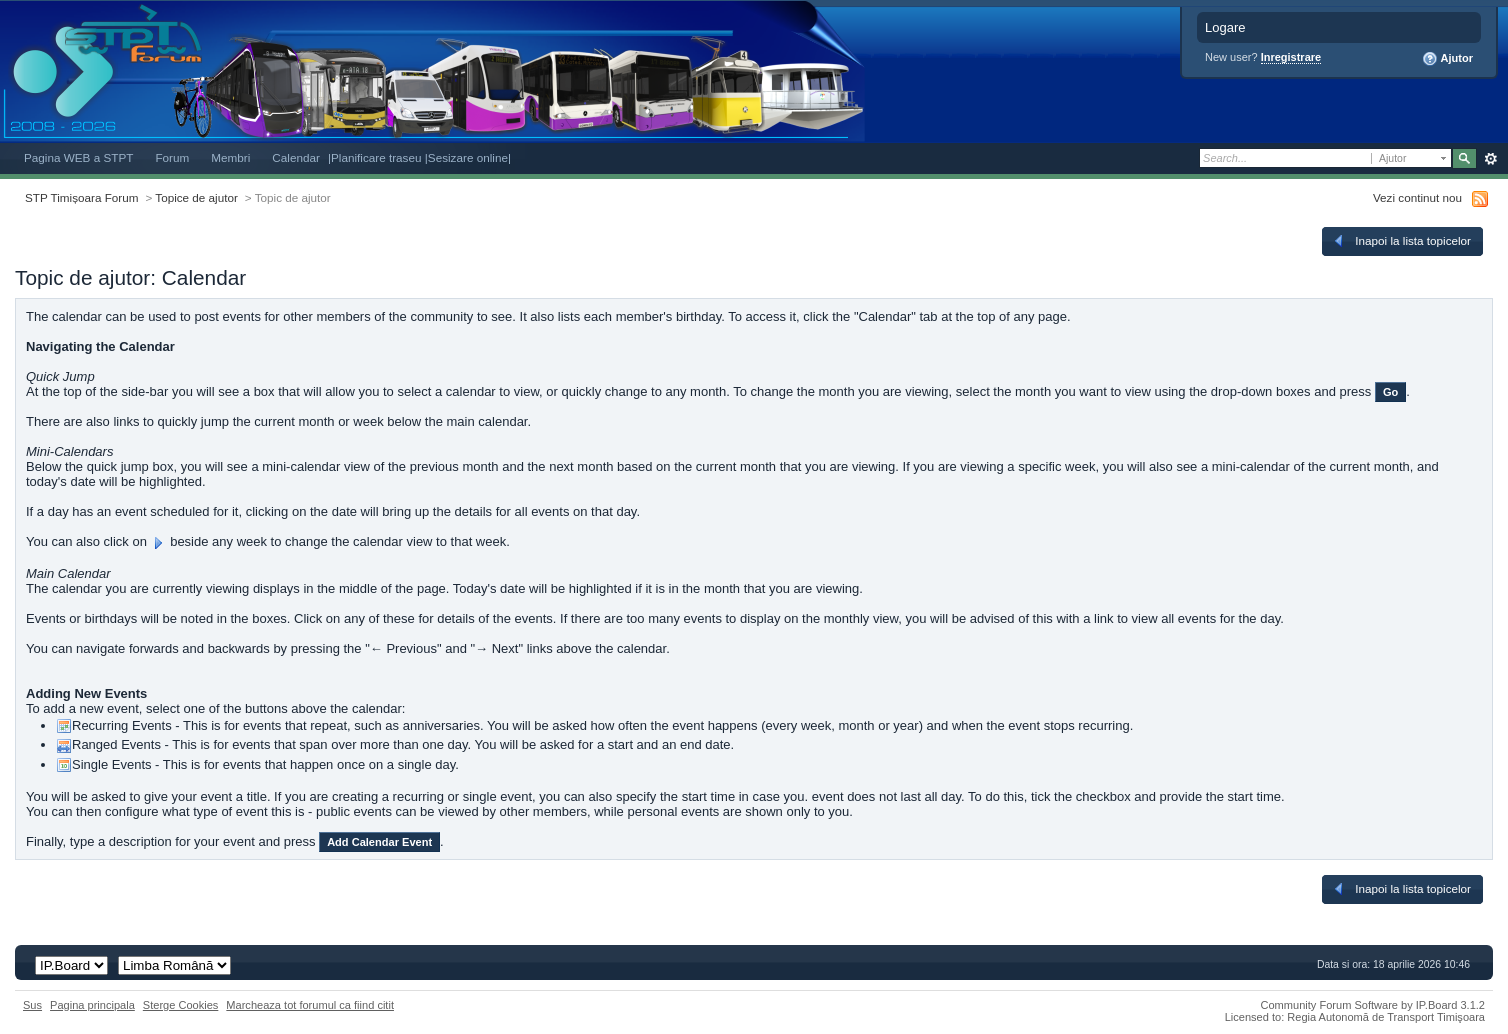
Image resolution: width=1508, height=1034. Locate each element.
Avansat (1490, 159)
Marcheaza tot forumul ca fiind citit (310, 1005)
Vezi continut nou (1417, 197)
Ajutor (1447, 59)
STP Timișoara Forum (81, 197)
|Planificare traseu (376, 157)
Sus (32, 1005)
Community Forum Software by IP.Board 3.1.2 (1372, 1005)
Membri (230, 157)
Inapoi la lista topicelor (1401, 241)
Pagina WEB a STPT (78, 157)
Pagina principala (92, 1005)
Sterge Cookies (181, 1005)
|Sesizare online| (468, 157)
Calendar (296, 157)
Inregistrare (1291, 57)
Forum (172, 157)
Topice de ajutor (196, 197)
